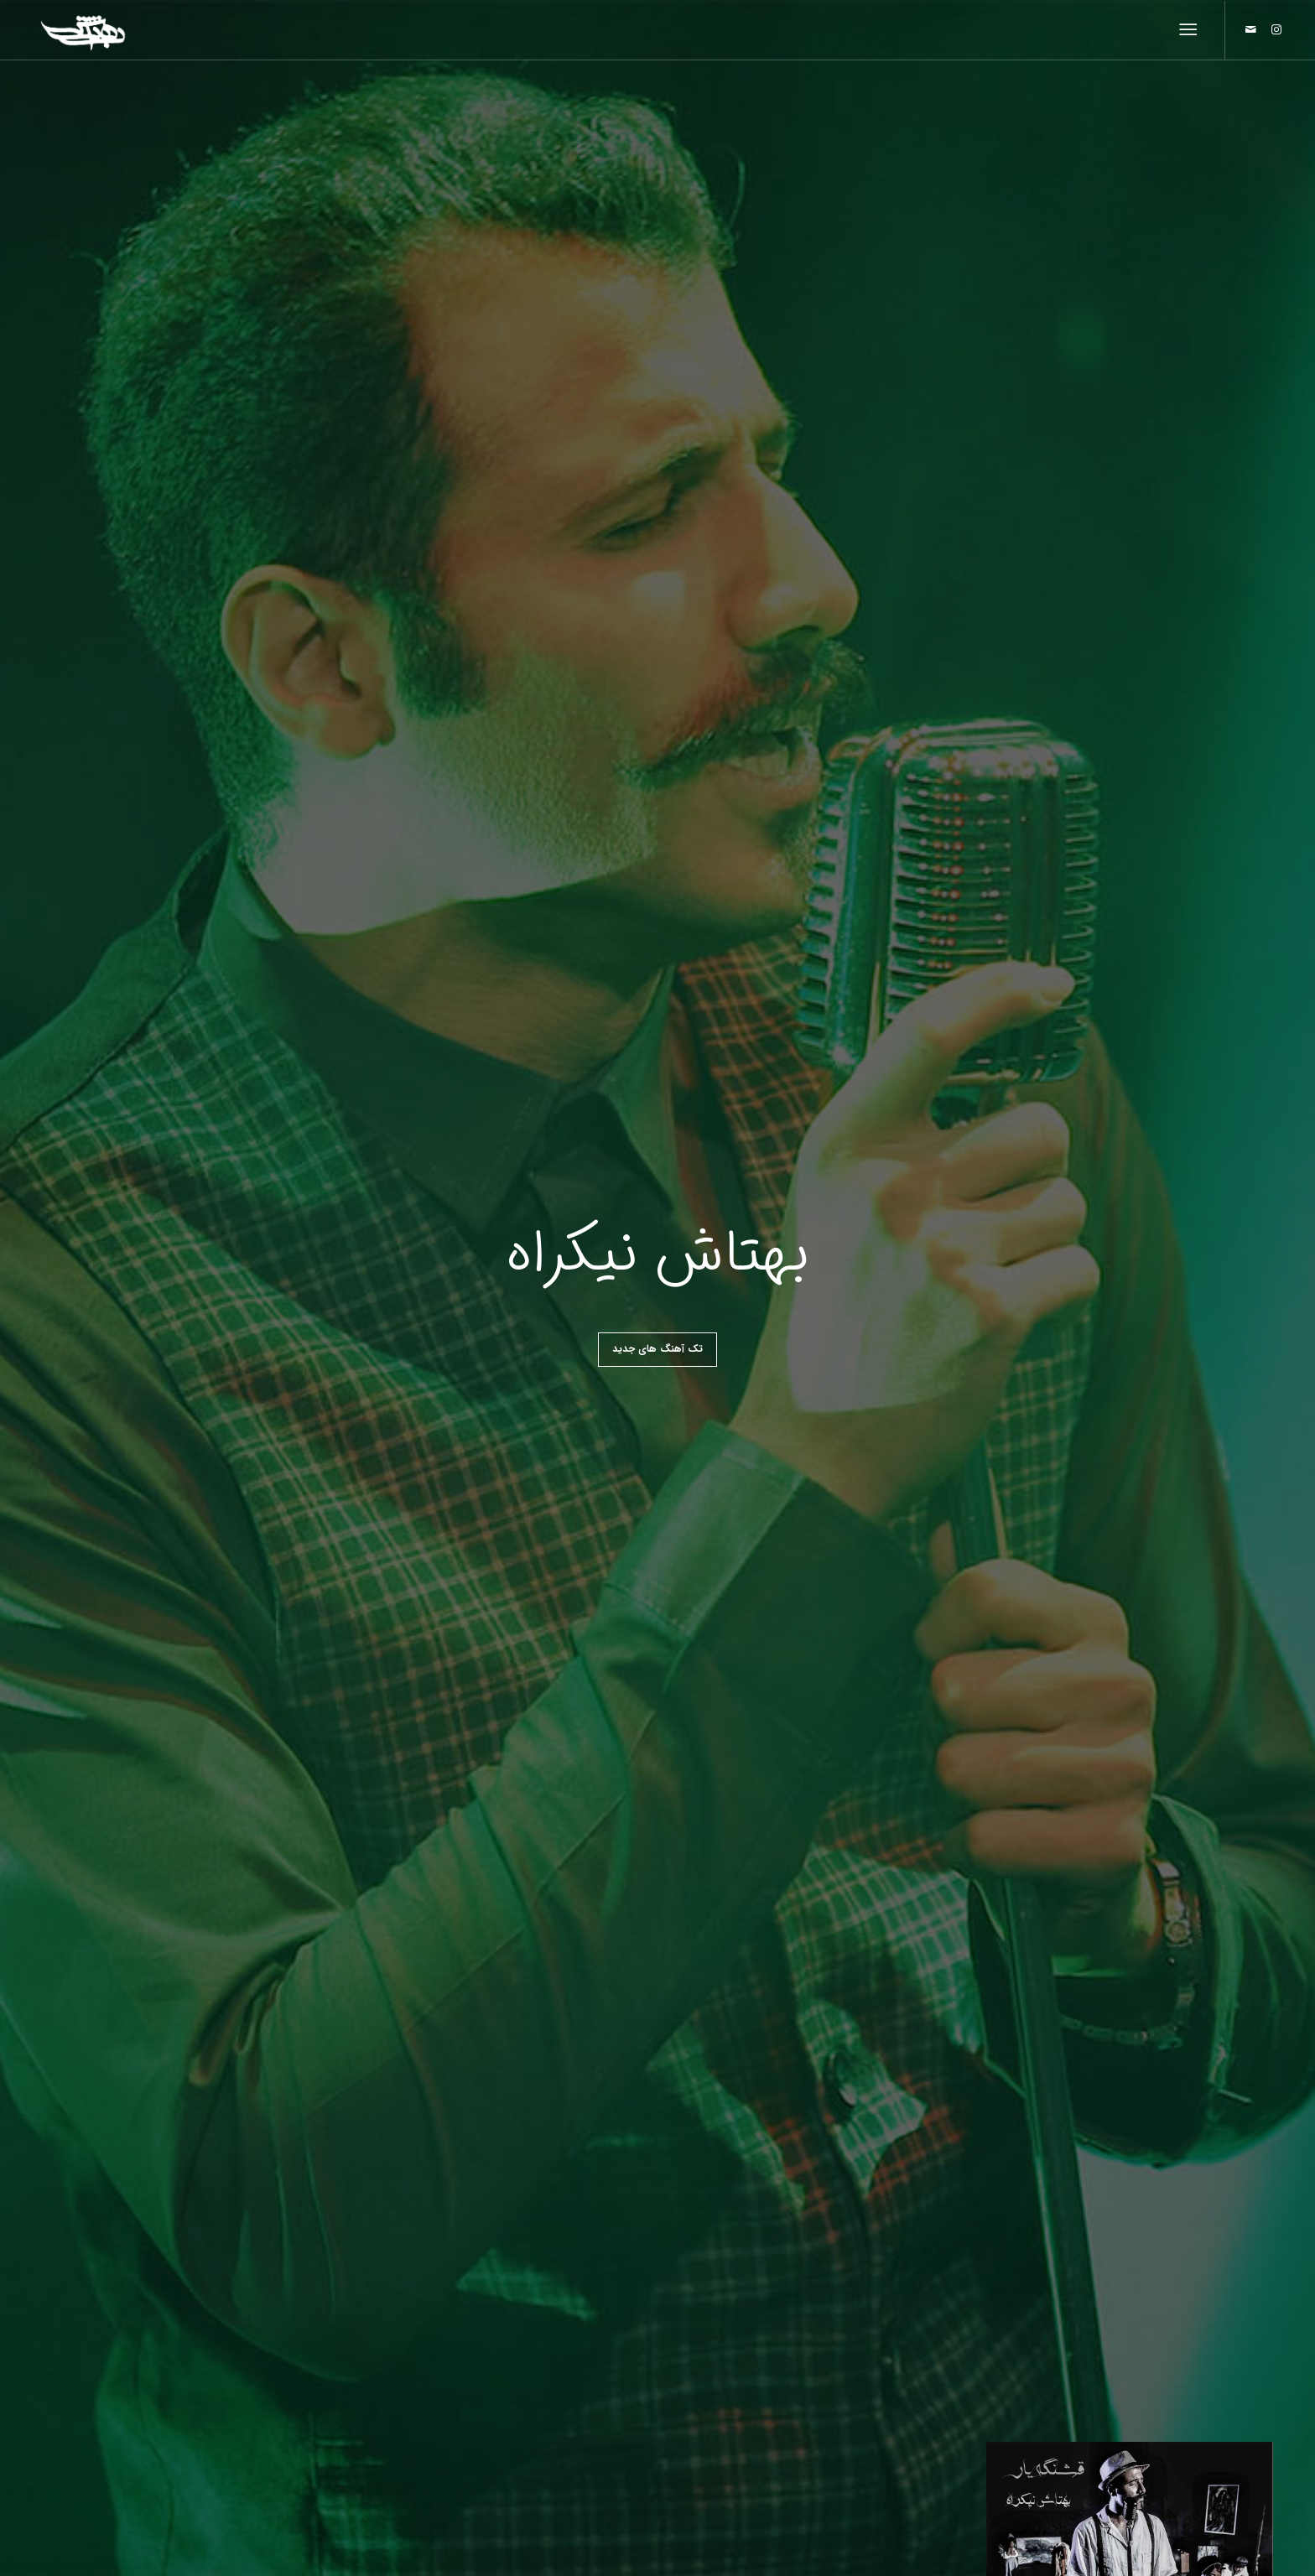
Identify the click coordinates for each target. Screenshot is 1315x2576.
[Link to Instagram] (1276, 29)
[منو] (1191, 30)
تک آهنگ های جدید (657, 1349)
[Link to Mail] (1251, 29)
